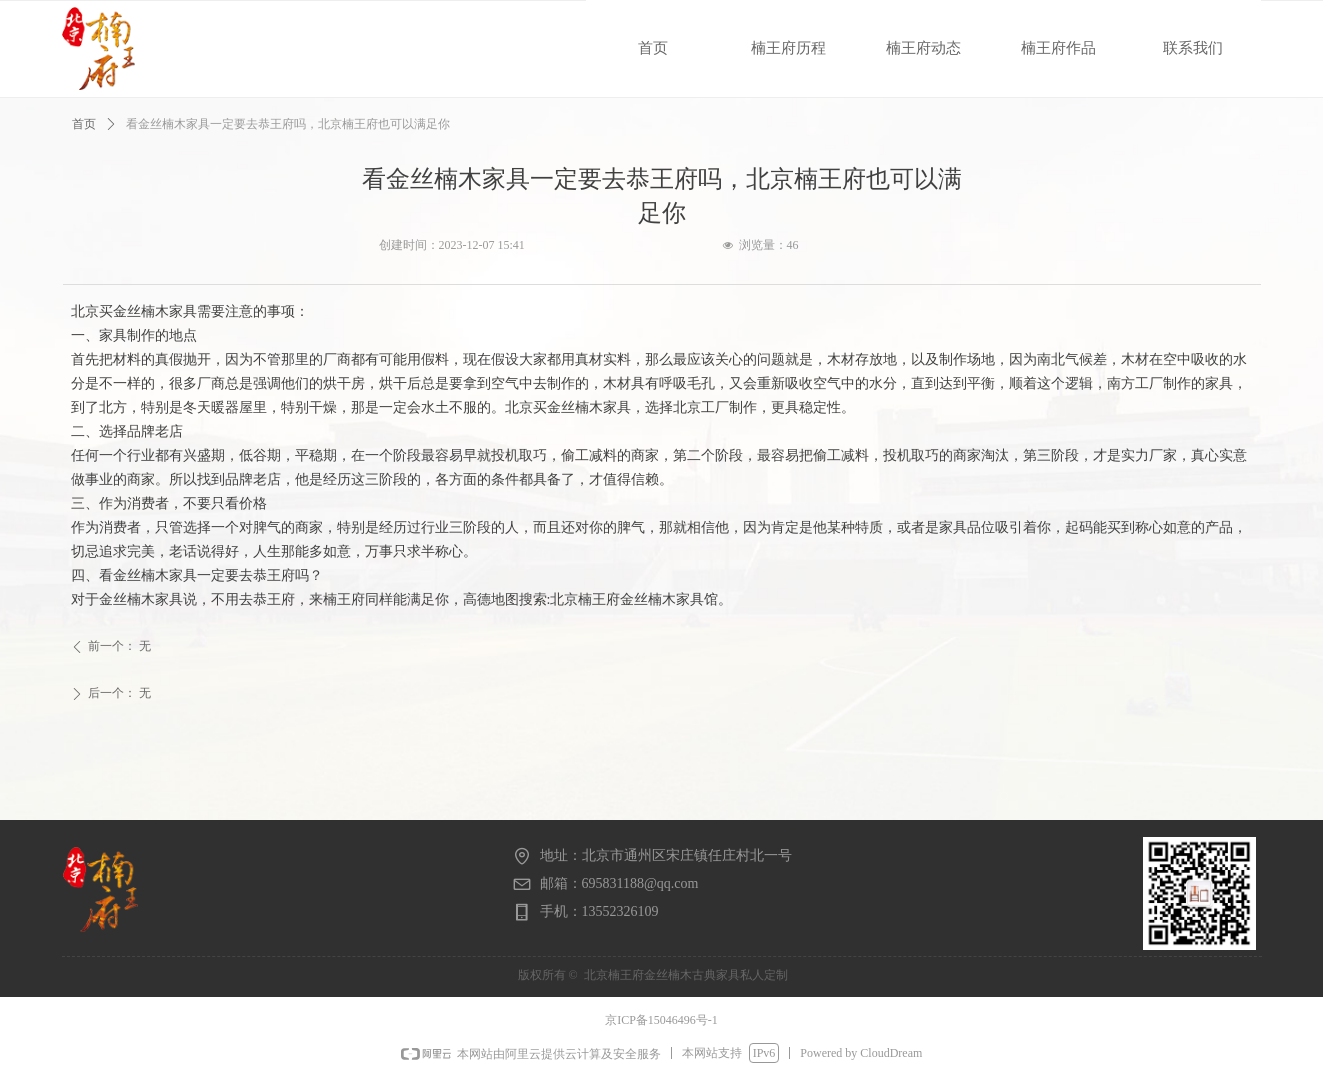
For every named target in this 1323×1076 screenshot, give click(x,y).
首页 (84, 124)
